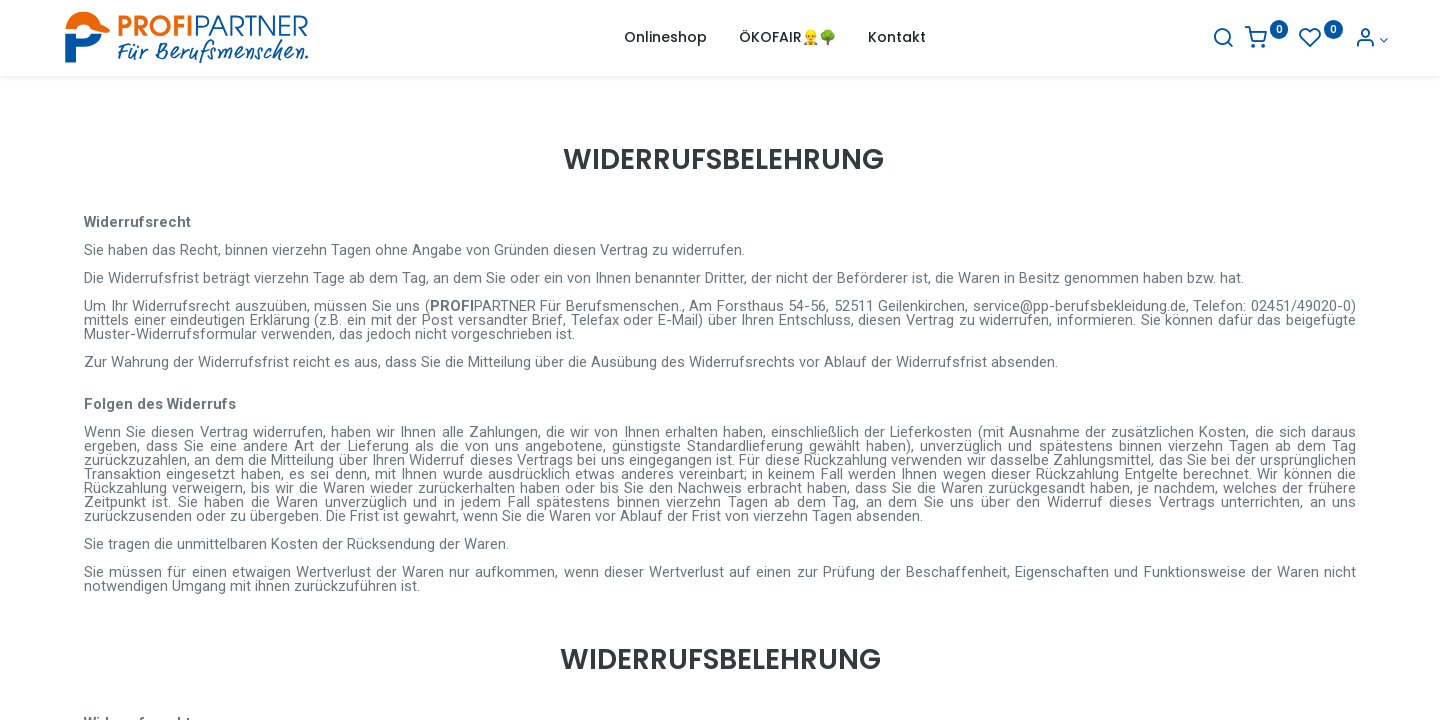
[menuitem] (665, 38)
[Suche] (1190, 40)
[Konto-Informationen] (1338, 40)
